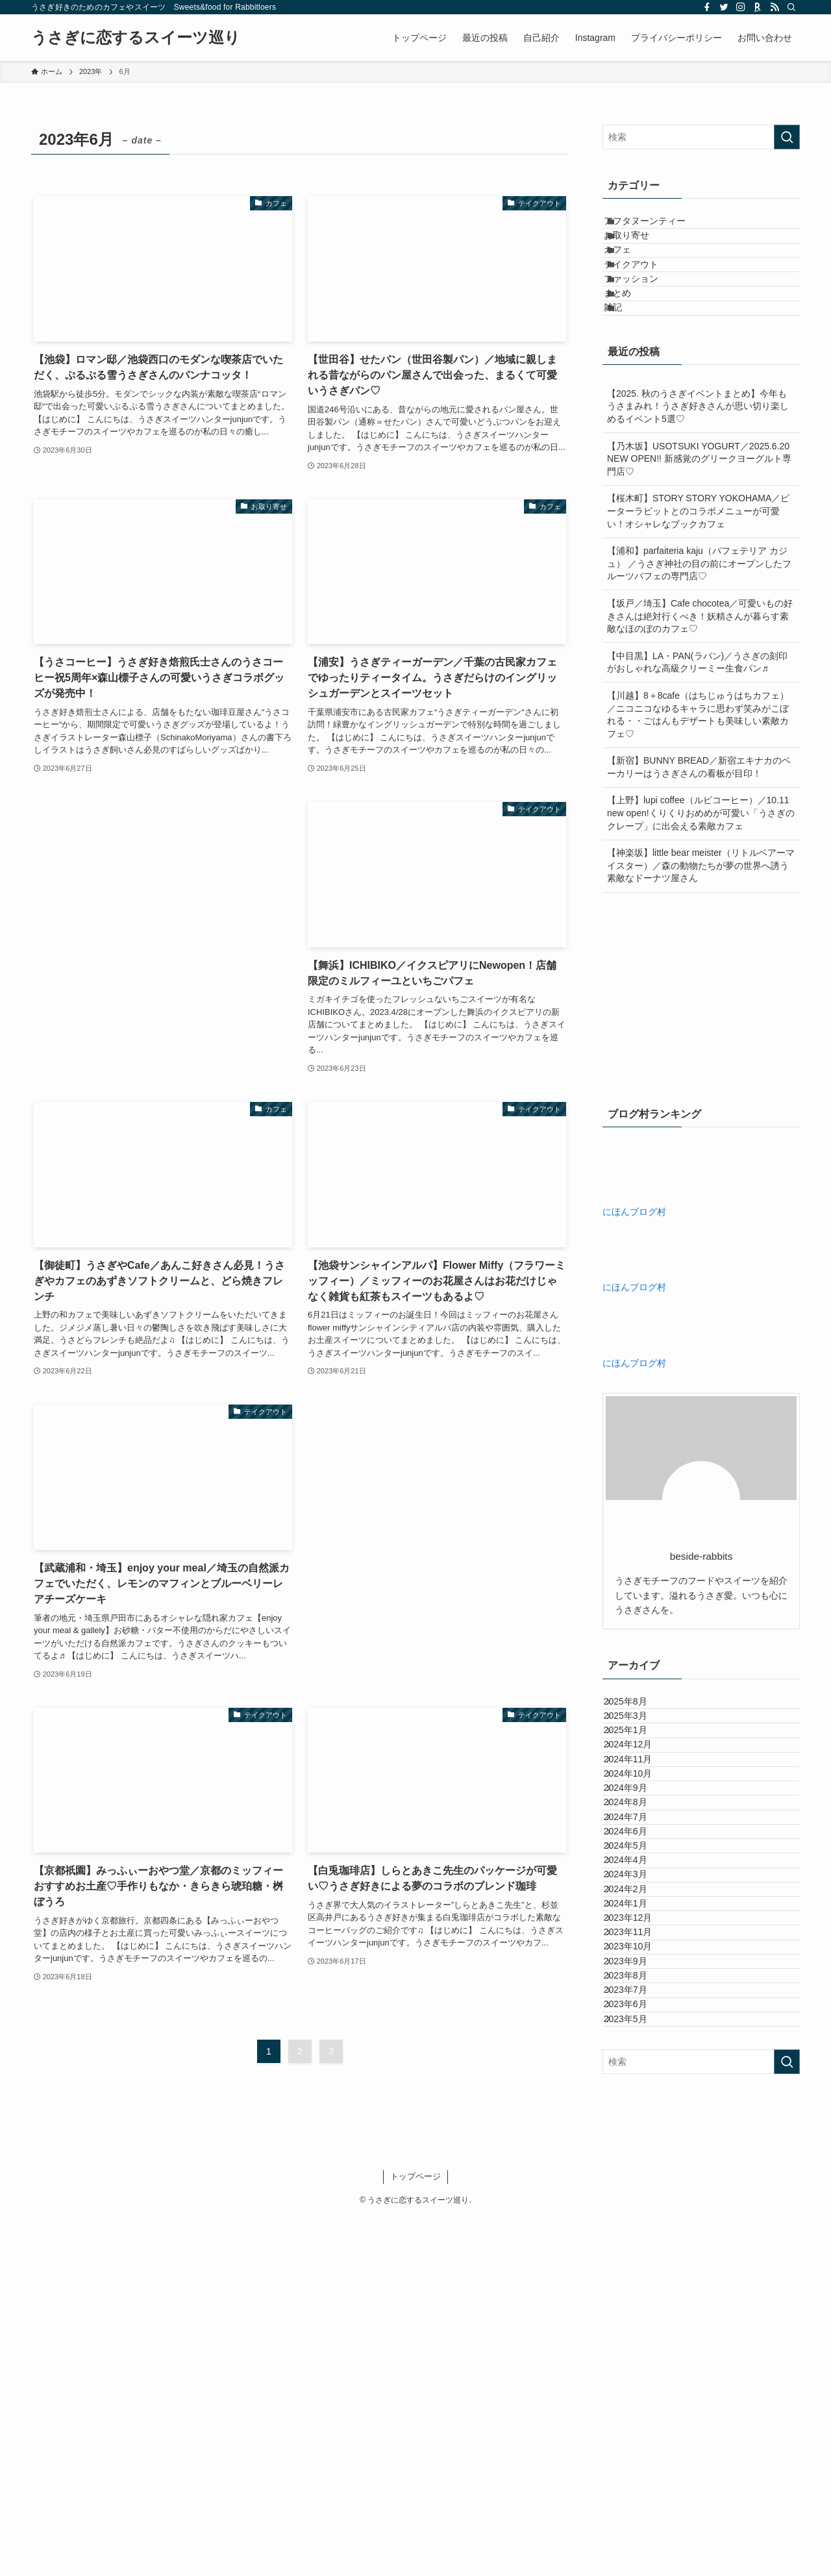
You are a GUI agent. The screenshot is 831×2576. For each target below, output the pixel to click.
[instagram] (740, 7)
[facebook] (707, 7)
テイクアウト (646, 308)
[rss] (774, 7)
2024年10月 (640, 1930)
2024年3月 (638, 2119)
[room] (757, 7)
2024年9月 (638, 1958)
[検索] (791, 7)
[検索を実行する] (787, 137)
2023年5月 (638, 2389)
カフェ (632, 281)
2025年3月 (638, 1823)
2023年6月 (638, 2363)
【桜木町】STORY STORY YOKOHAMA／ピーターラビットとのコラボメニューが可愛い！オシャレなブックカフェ (698, 599)
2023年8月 (638, 2308)
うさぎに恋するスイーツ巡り (135, 37)
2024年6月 (638, 2038)
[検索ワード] (701, 137)
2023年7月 (638, 2336)
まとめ (632, 362)
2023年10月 (640, 2254)
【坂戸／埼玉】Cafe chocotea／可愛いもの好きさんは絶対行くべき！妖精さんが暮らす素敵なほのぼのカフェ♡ (700, 704)
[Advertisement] (163, 893)
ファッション (646, 335)
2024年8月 (638, 1984)
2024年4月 (638, 2093)
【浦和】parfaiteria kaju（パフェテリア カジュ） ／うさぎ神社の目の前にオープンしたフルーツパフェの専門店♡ (699, 651)
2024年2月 (638, 2147)
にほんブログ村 (634, 1299)
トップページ (415, 2535)
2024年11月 (640, 1903)
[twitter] (723, 7)
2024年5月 (638, 2065)
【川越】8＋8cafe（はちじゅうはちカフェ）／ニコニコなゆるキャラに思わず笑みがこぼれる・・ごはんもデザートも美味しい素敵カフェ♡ (698, 803)
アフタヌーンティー (660, 227)
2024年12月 (640, 1876)
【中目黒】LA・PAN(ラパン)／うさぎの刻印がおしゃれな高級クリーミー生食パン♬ (697, 750)
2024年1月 (638, 2173)
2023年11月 (640, 2228)
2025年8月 (638, 1795)
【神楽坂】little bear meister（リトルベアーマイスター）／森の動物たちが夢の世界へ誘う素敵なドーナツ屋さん (701, 953)
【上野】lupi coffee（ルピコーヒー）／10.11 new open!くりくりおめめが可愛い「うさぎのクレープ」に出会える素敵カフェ (701, 901)
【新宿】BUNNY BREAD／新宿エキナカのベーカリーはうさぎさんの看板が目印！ (699, 855)
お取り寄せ (641, 254)
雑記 (628, 389)
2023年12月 (640, 2200)
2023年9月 (638, 2282)
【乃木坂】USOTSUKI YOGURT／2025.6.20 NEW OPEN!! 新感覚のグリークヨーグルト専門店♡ (699, 546)
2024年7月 (638, 2012)
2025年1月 (638, 1849)
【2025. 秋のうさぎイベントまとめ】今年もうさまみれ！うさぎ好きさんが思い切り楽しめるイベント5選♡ (698, 494)
